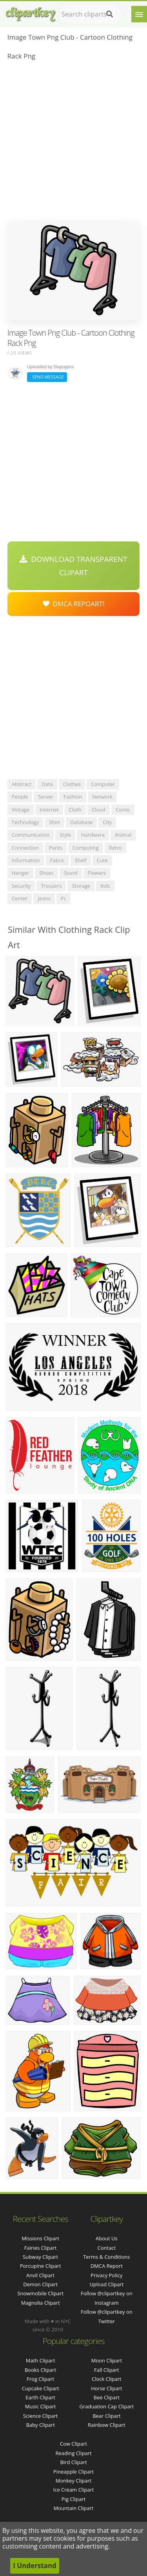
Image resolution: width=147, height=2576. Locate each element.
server (45, 796)
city (107, 822)
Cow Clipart (73, 2443)
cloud (98, 809)
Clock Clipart (107, 2378)
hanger (20, 872)
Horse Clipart (106, 2388)
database (81, 822)
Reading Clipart (73, 2453)
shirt (54, 822)
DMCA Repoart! (74, 603)
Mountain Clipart (74, 2508)
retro (115, 847)
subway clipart (40, 2256)
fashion (73, 796)
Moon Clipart (106, 2360)
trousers (51, 885)
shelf (81, 860)
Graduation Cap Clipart (106, 2406)
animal (123, 834)
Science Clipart (40, 2415)
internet (49, 809)
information (26, 860)
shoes (46, 872)
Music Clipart (40, 2406)
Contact (107, 2247)
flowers (97, 872)
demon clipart (40, 2284)
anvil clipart (40, 2275)
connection (25, 847)
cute (102, 860)
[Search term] (90, 14)
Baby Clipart (40, 2424)
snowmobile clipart (40, 2293)
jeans (44, 898)
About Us (107, 2238)
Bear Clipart (107, 2415)
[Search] (110, 14)
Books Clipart (40, 2369)
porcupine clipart (40, 2265)
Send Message (47, 377)
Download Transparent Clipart (73, 566)
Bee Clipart (107, 2397)
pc (63, 898)
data (47, 784)
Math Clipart (40, 2360)
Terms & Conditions (106, 2256)
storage (81, 885)
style (65, 834)
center (20, 898)
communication (30, 834)
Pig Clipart (73, 2499)
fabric (57, 860)
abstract (21, 784)
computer (103, 784)
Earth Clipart (40, 2397)
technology (25, 822)
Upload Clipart (106, 2284)
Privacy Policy (106, 2275)
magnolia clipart (40, 2302)
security (21, 885)
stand (71, 872)
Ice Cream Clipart (73, 2489)
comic (123, 809)
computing (86, 847)
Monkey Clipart (73, 2480)
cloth (75, 809)
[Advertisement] (73, 142)
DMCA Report (107, 2265)
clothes (72, 784)
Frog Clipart (40, 2378)
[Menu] (139, 14)
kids (105, 885)
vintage (20, 809)
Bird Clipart (73, 2462)
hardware (93, 834)
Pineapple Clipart (73, 2471)
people (20, 796)
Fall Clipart (106, 2369)
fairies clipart (40, 2247)
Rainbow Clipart (106, 2424)
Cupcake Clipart (40, 2388)
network (102, 796)
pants (55, 847)
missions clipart (40, 2238)
